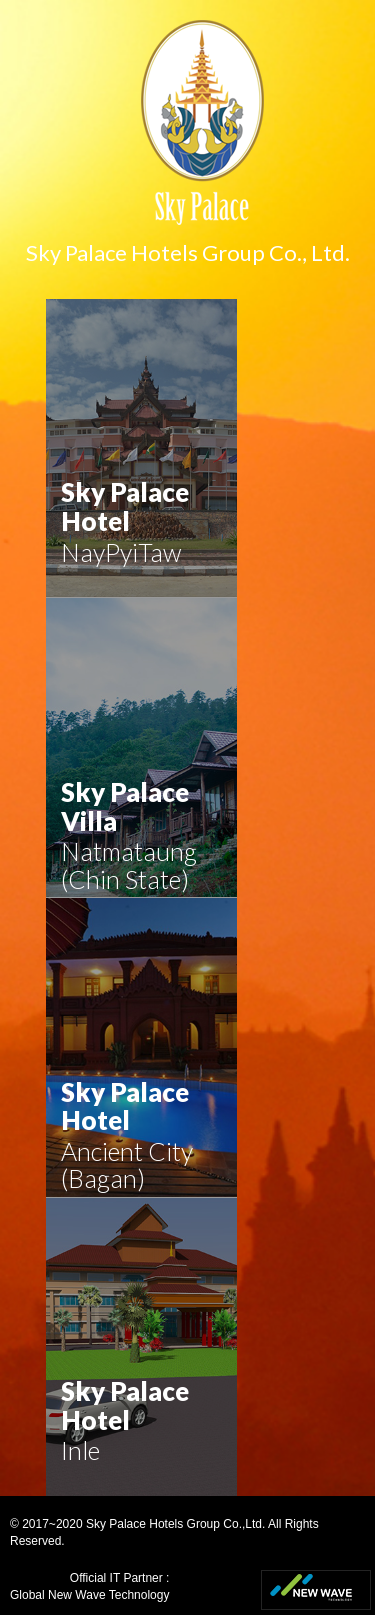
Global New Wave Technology (89, 1595)
